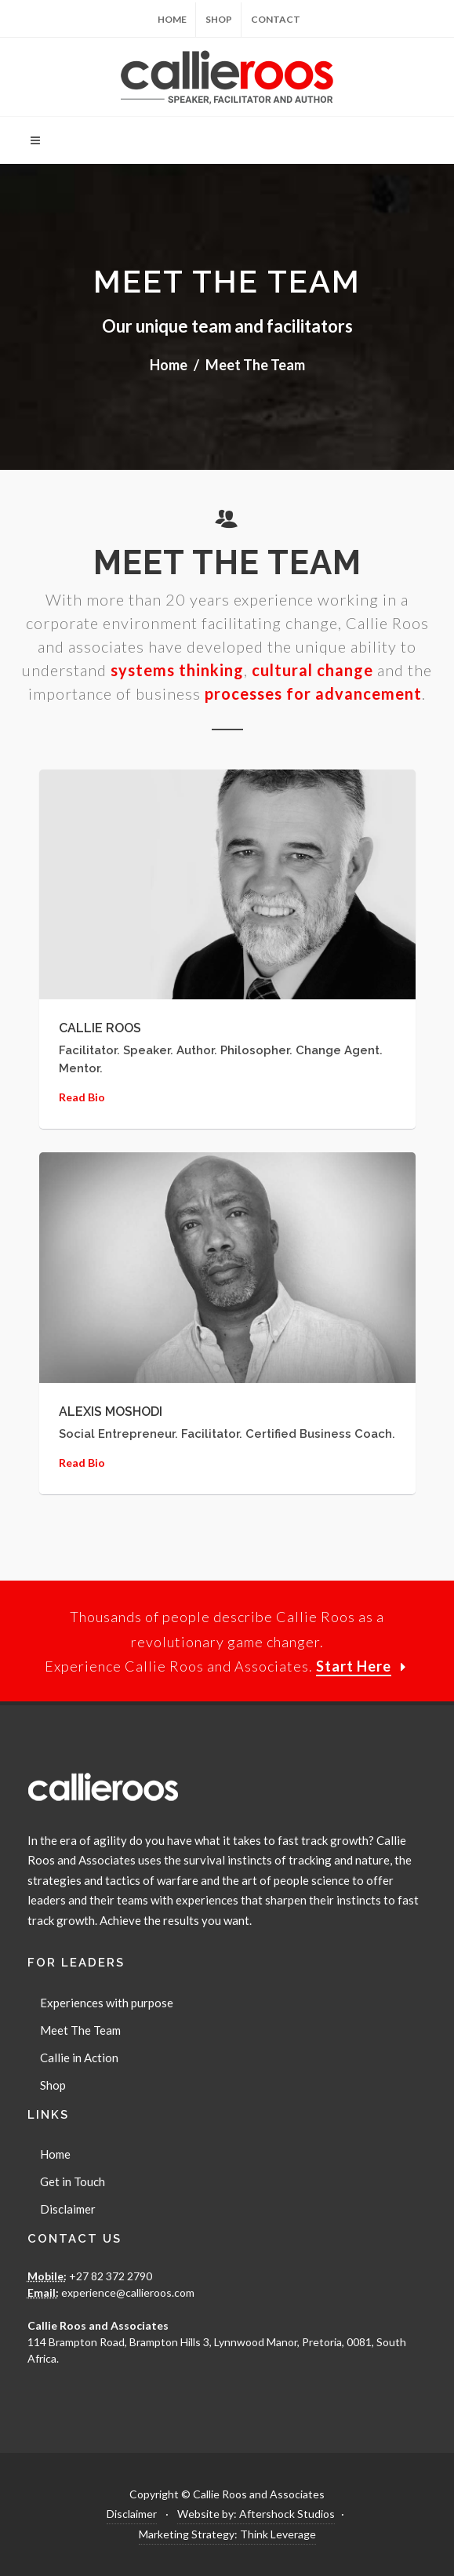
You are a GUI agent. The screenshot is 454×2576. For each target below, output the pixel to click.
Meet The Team (80, 2030)
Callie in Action (79, 2057)
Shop (218, 19)
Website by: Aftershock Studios (256, 2513)
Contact (275, 19)
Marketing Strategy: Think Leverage (227, 2534)
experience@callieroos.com (126, 2292)
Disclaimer (68, 2209)
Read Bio (82, 1097)
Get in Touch (72, 2181)
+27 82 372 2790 (109, 2276)
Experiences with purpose (106, 2003)
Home (172, 19)
